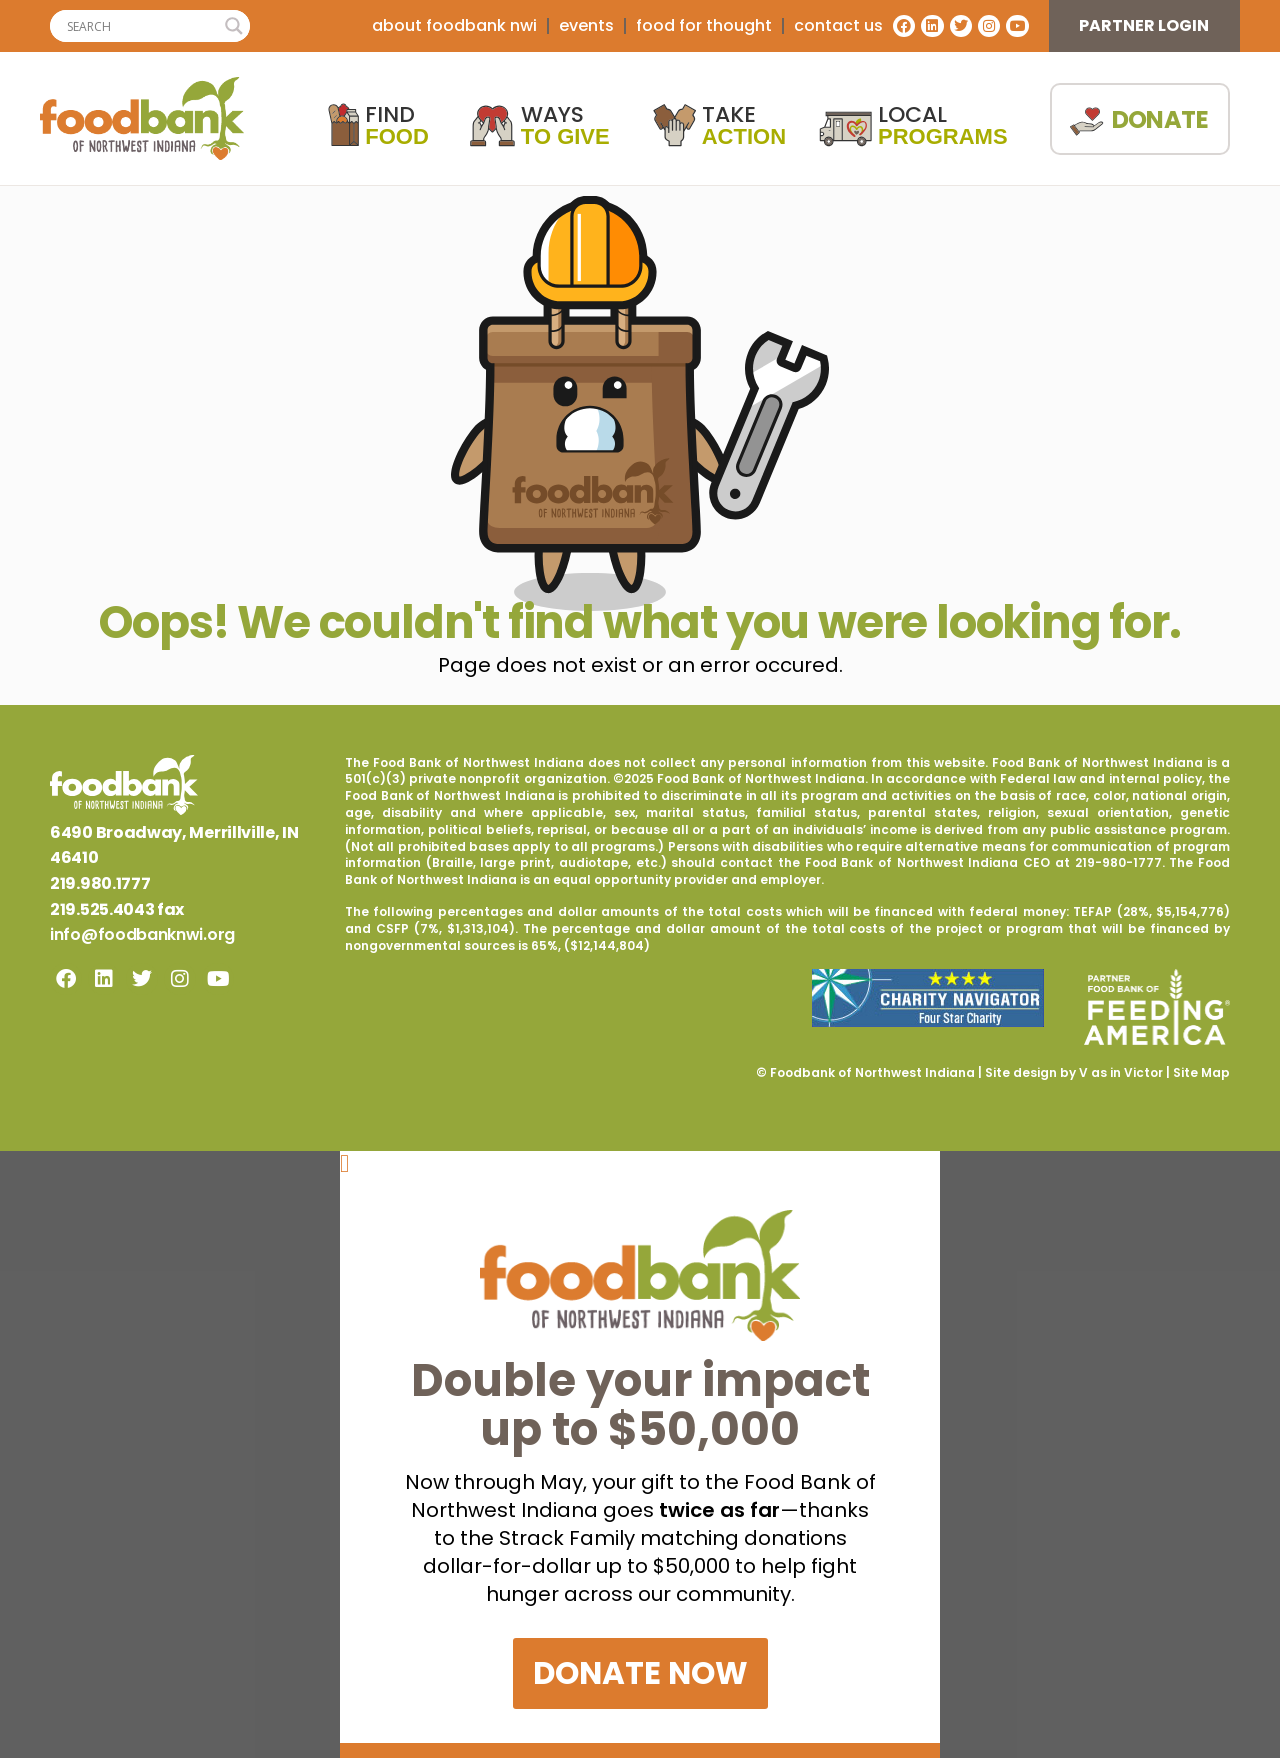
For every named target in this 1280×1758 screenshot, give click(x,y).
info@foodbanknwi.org (142, 934)
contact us (838, 25)
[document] (640, 1454)
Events (586, 25)
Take (744, 126)
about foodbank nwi (454, 25)
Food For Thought (704, 25)
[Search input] (141, 26)
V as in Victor (1121, 1072)
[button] (640, 1163)
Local (943, 126)
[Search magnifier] (234, 26)
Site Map (1201, 1072)
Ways (565, 126)
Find (397, 126)
